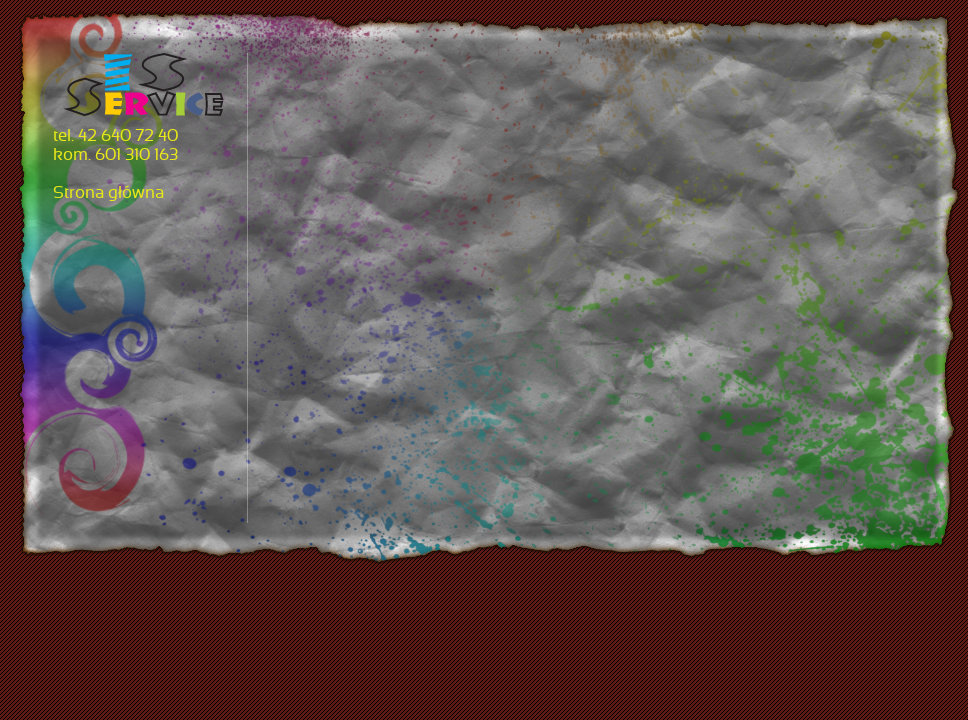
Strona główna (108, 194)
